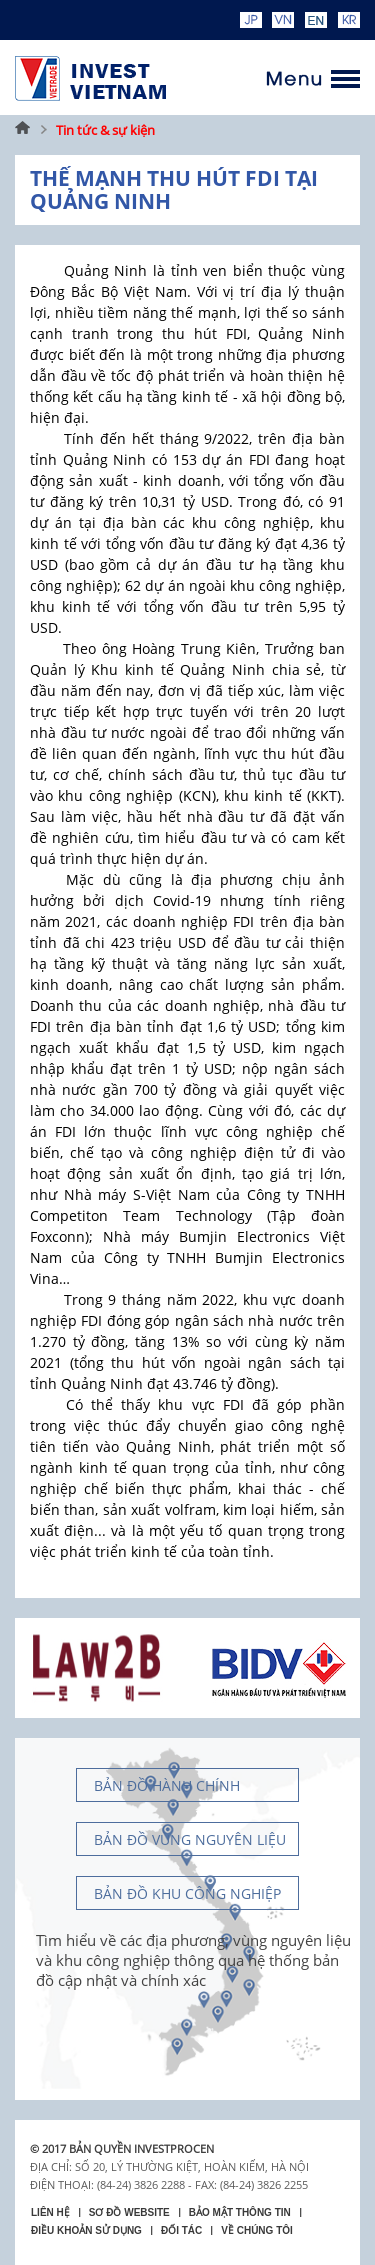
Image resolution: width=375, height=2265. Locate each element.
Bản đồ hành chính (167, 1785)
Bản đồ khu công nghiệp (187, 1893)
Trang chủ (23, 130)
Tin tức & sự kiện (105, 130)
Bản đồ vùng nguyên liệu (190, 1839)
